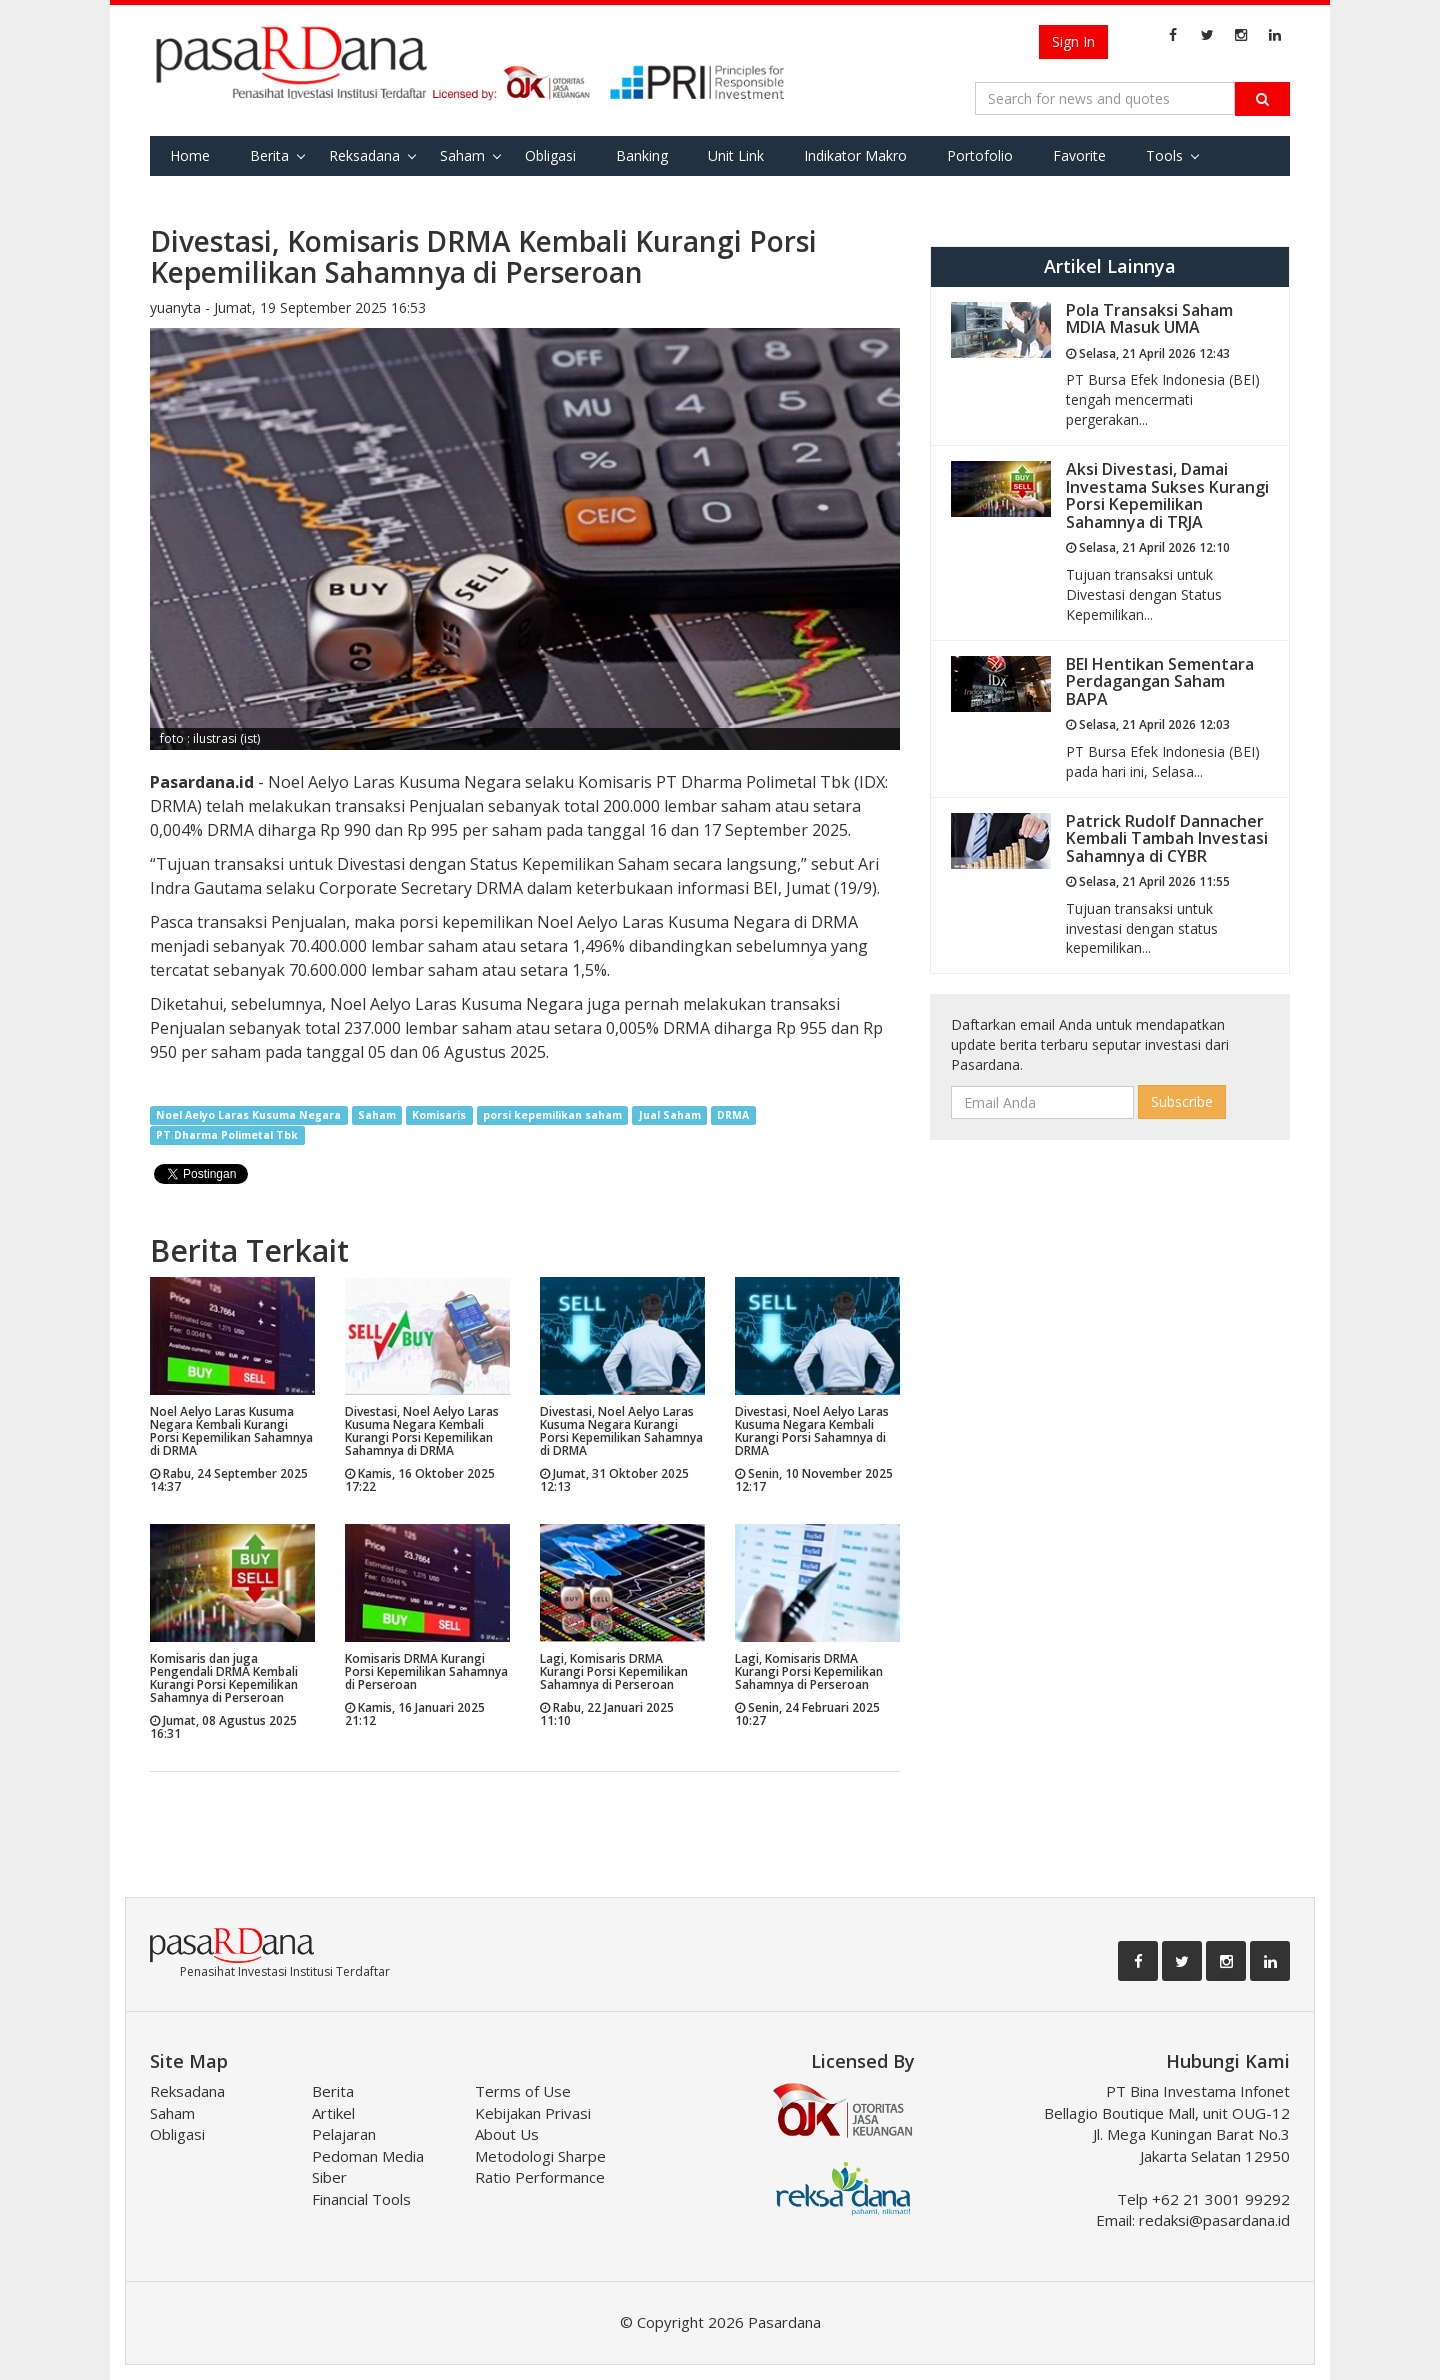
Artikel (333, 2113)
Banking (642, 155)
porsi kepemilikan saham (552, 1115)
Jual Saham (670, 1115)
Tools (1164, 155)
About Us (507, 2134)
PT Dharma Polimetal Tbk (227, 1135)
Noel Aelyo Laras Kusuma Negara (248, 1115)
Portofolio (980, 155)
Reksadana (364, 155)
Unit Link (736, 155)
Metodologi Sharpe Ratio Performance (540, 2166)
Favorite (1079, 155)
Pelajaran (344, 2134)
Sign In (1073, 41)
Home (190, 155)
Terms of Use (523, 2091)
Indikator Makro (855, 155)
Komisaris (439, 1115)
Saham (462, 155)
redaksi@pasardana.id (1214, 2220)
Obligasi (550, 155)
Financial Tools (361, 2199)
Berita (269, 155)
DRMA (733, 1115)
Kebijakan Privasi (533, 2113)
